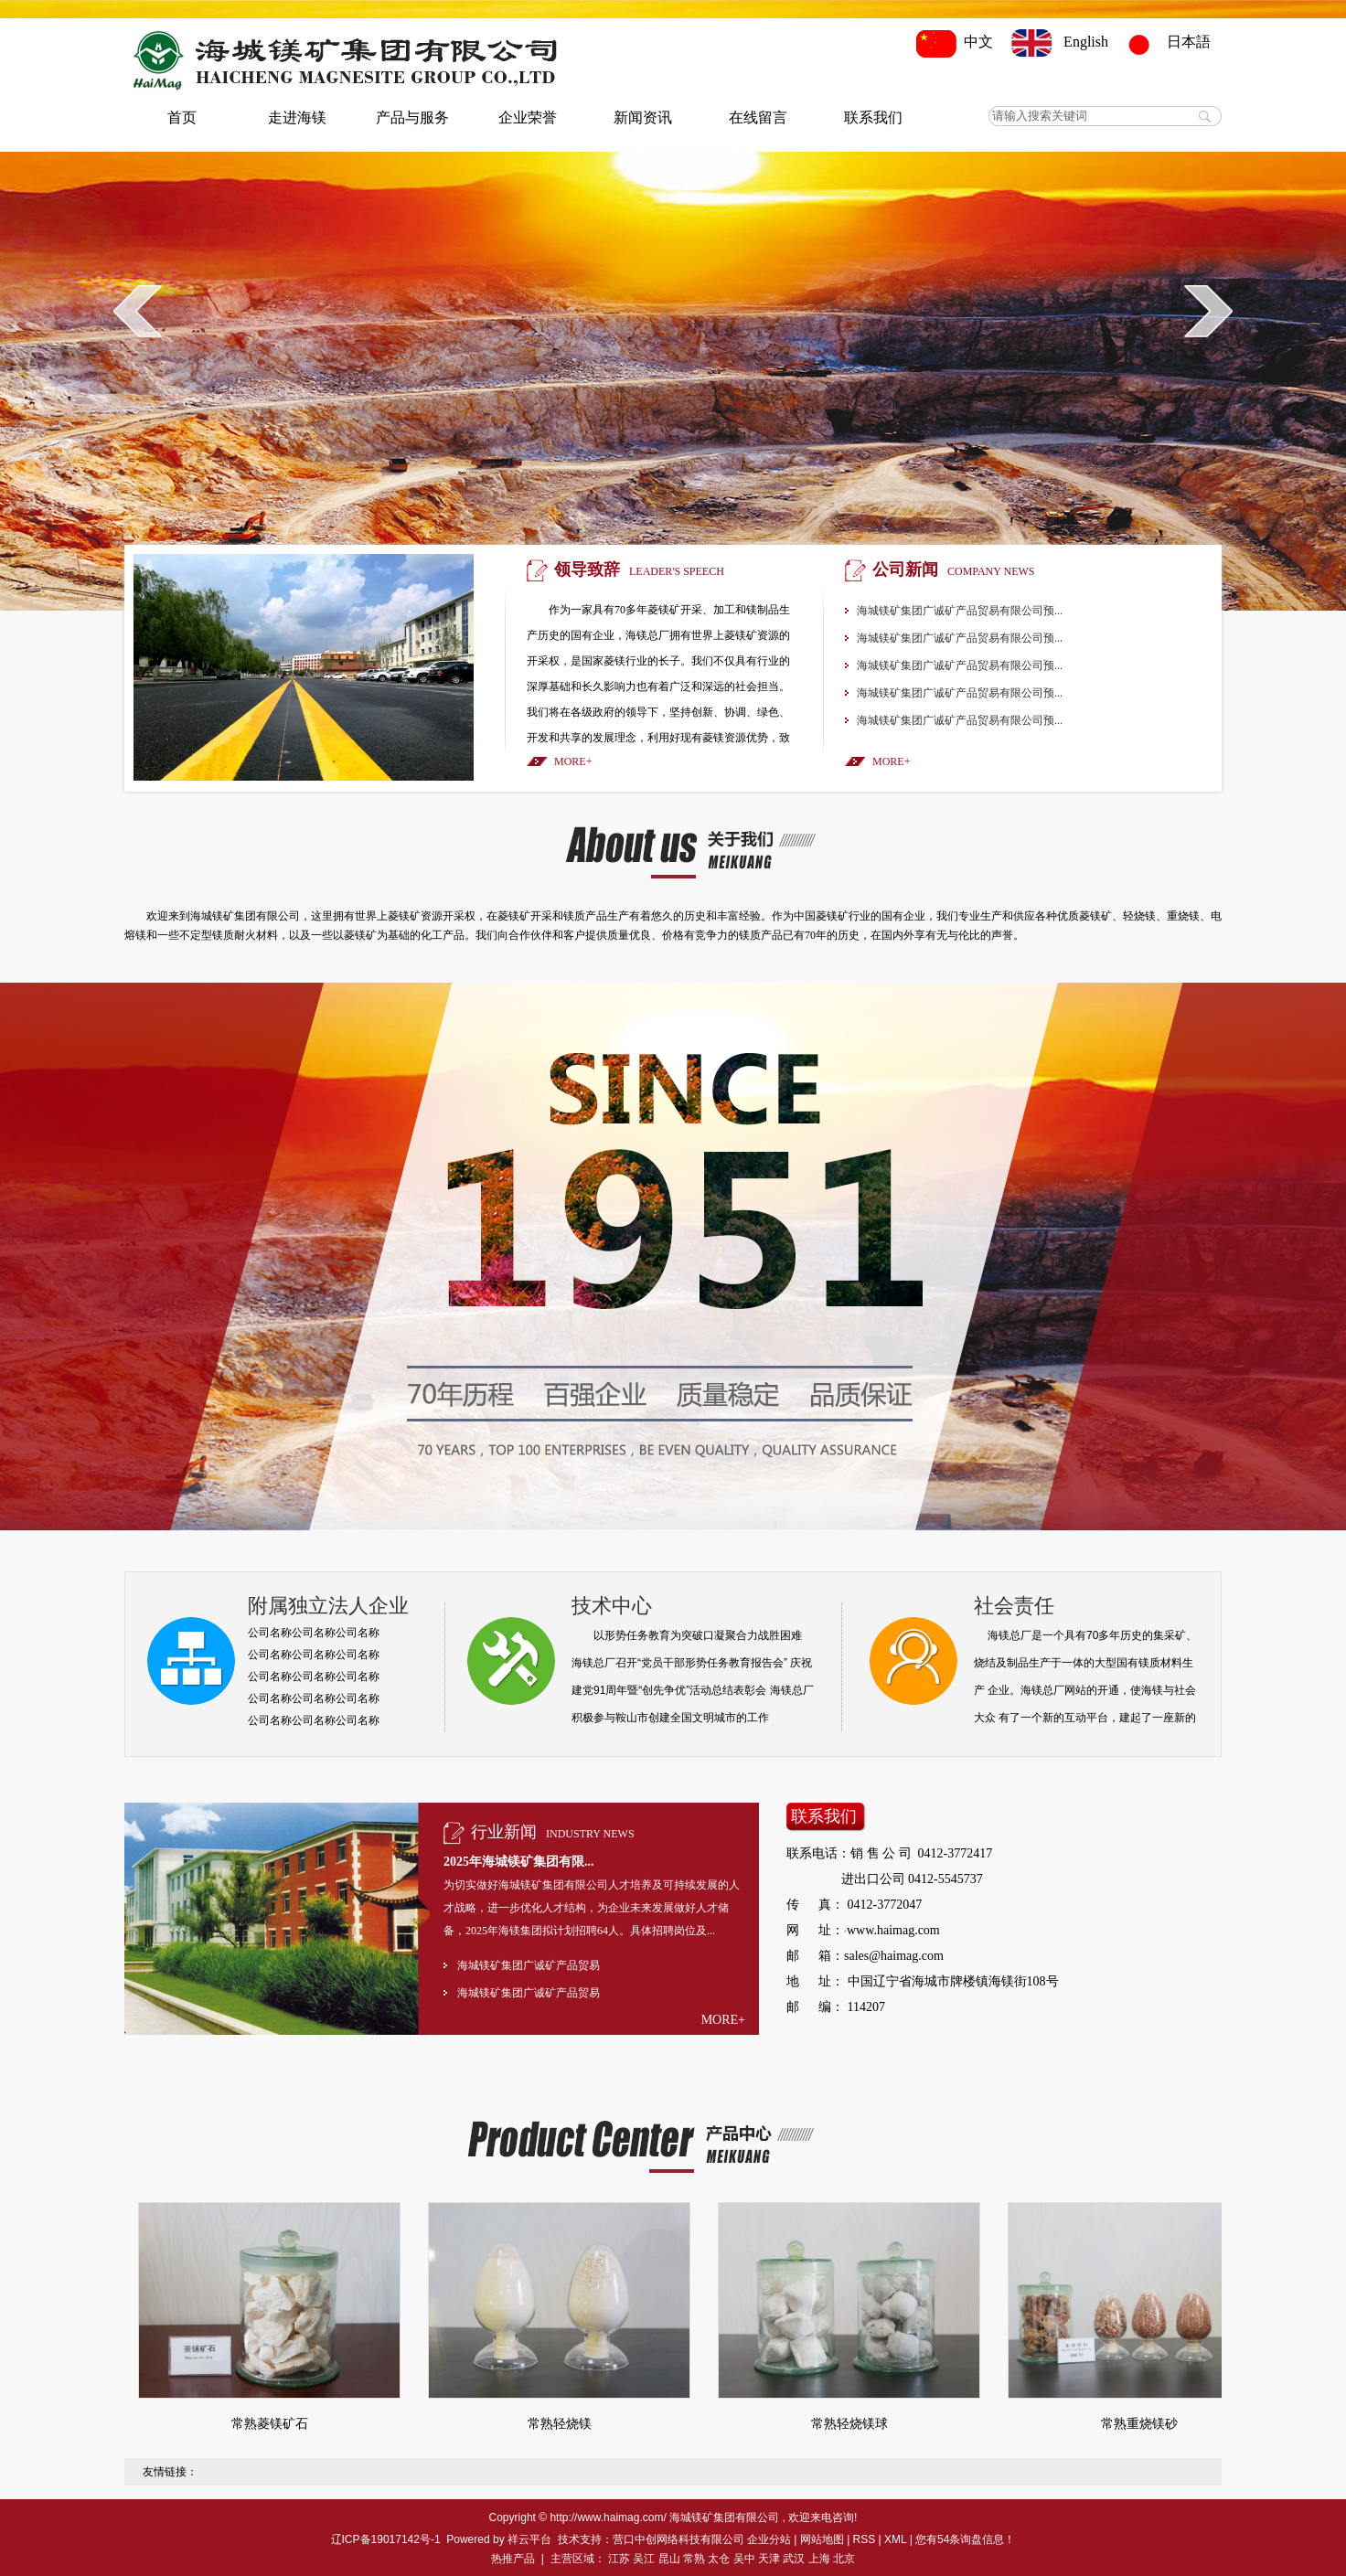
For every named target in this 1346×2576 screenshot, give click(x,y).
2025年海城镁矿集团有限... (518, 1861)
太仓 (719, 2558)
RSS (864, 2539)
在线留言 (758, 117)
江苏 (619, 2558)
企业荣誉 (527, 117)
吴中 (744, 2558)
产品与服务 (412, 117)
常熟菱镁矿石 (269, 2424)
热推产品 (513, 2558)
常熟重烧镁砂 (1139, 2424)
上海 (819, 2558)
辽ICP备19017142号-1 (386, 2539)
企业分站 (769, 2539)
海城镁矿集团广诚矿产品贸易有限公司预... (960, 610)
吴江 (644, 2558)
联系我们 (873, 117)
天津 (769, 2558)
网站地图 (822, 2539)
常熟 (694, 2558)
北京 (844, 2558)
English (1059, 41)
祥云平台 (529, 2539)
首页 (182, 117)
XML (895, 2539)
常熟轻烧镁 (560, 2424)
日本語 (1170, 41)
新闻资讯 (643, 117)
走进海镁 (297, 117)
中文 (958, 41)
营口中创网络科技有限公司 (678, 2539)
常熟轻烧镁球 (849, 2424)
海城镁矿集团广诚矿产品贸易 (528, 1965)
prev (138, 310)
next (1208, 310)
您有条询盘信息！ (965, 2539)
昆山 (669, 2558)
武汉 (794, 2558)
